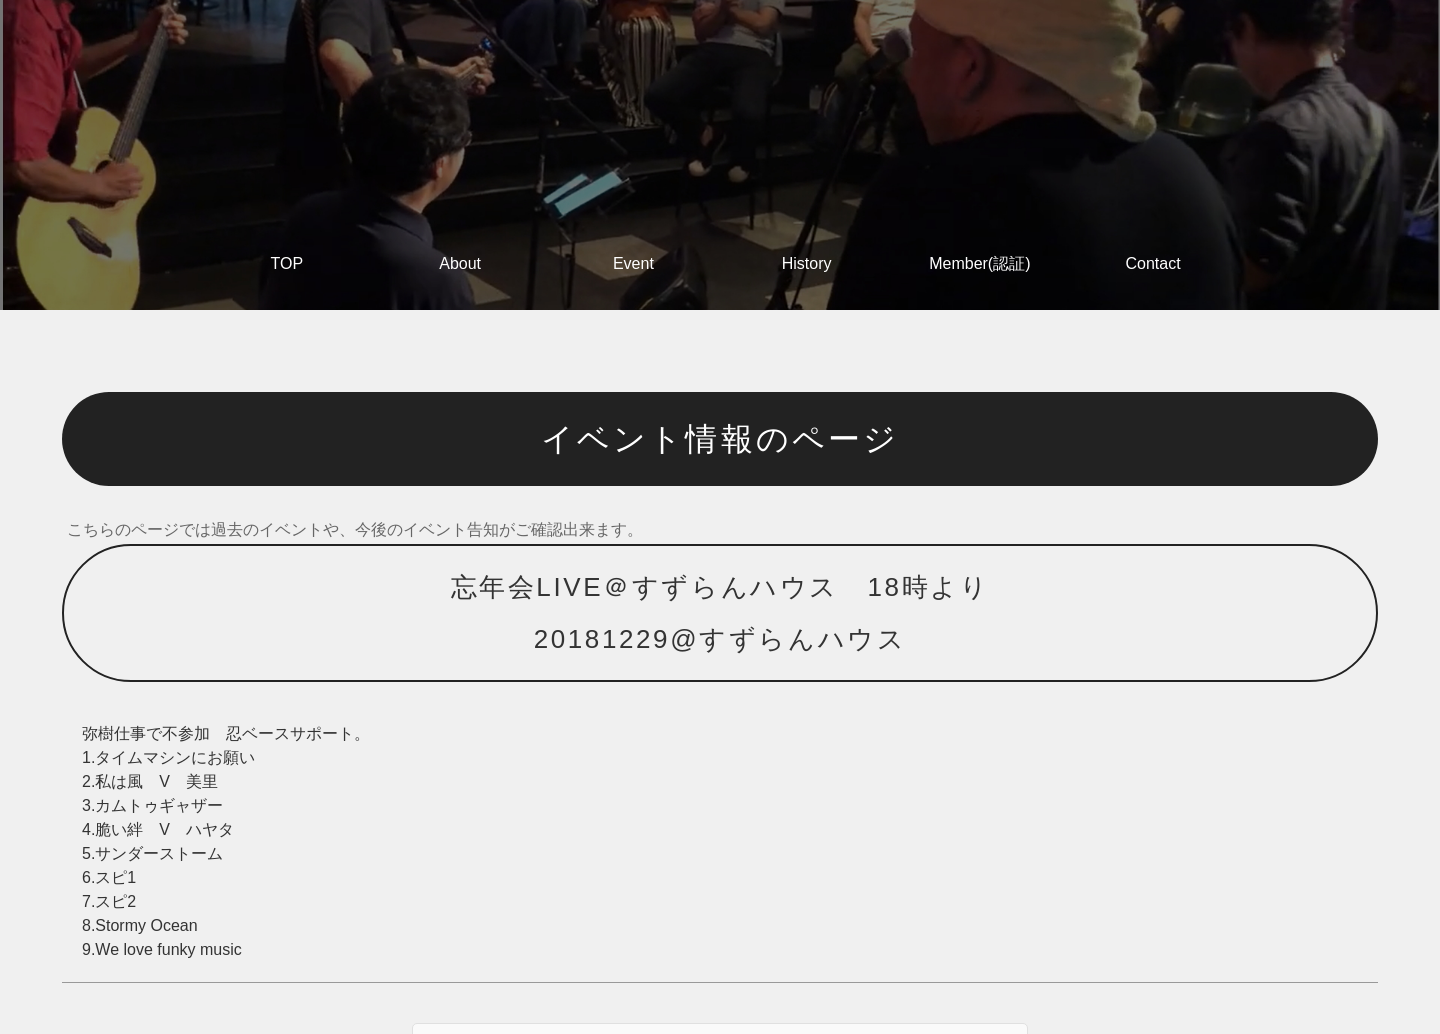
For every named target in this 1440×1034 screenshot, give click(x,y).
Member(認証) (979, 263)
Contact (1153, 263)
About (460, 263)
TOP (287, 263)
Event (633, 263)
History (807, 263)
